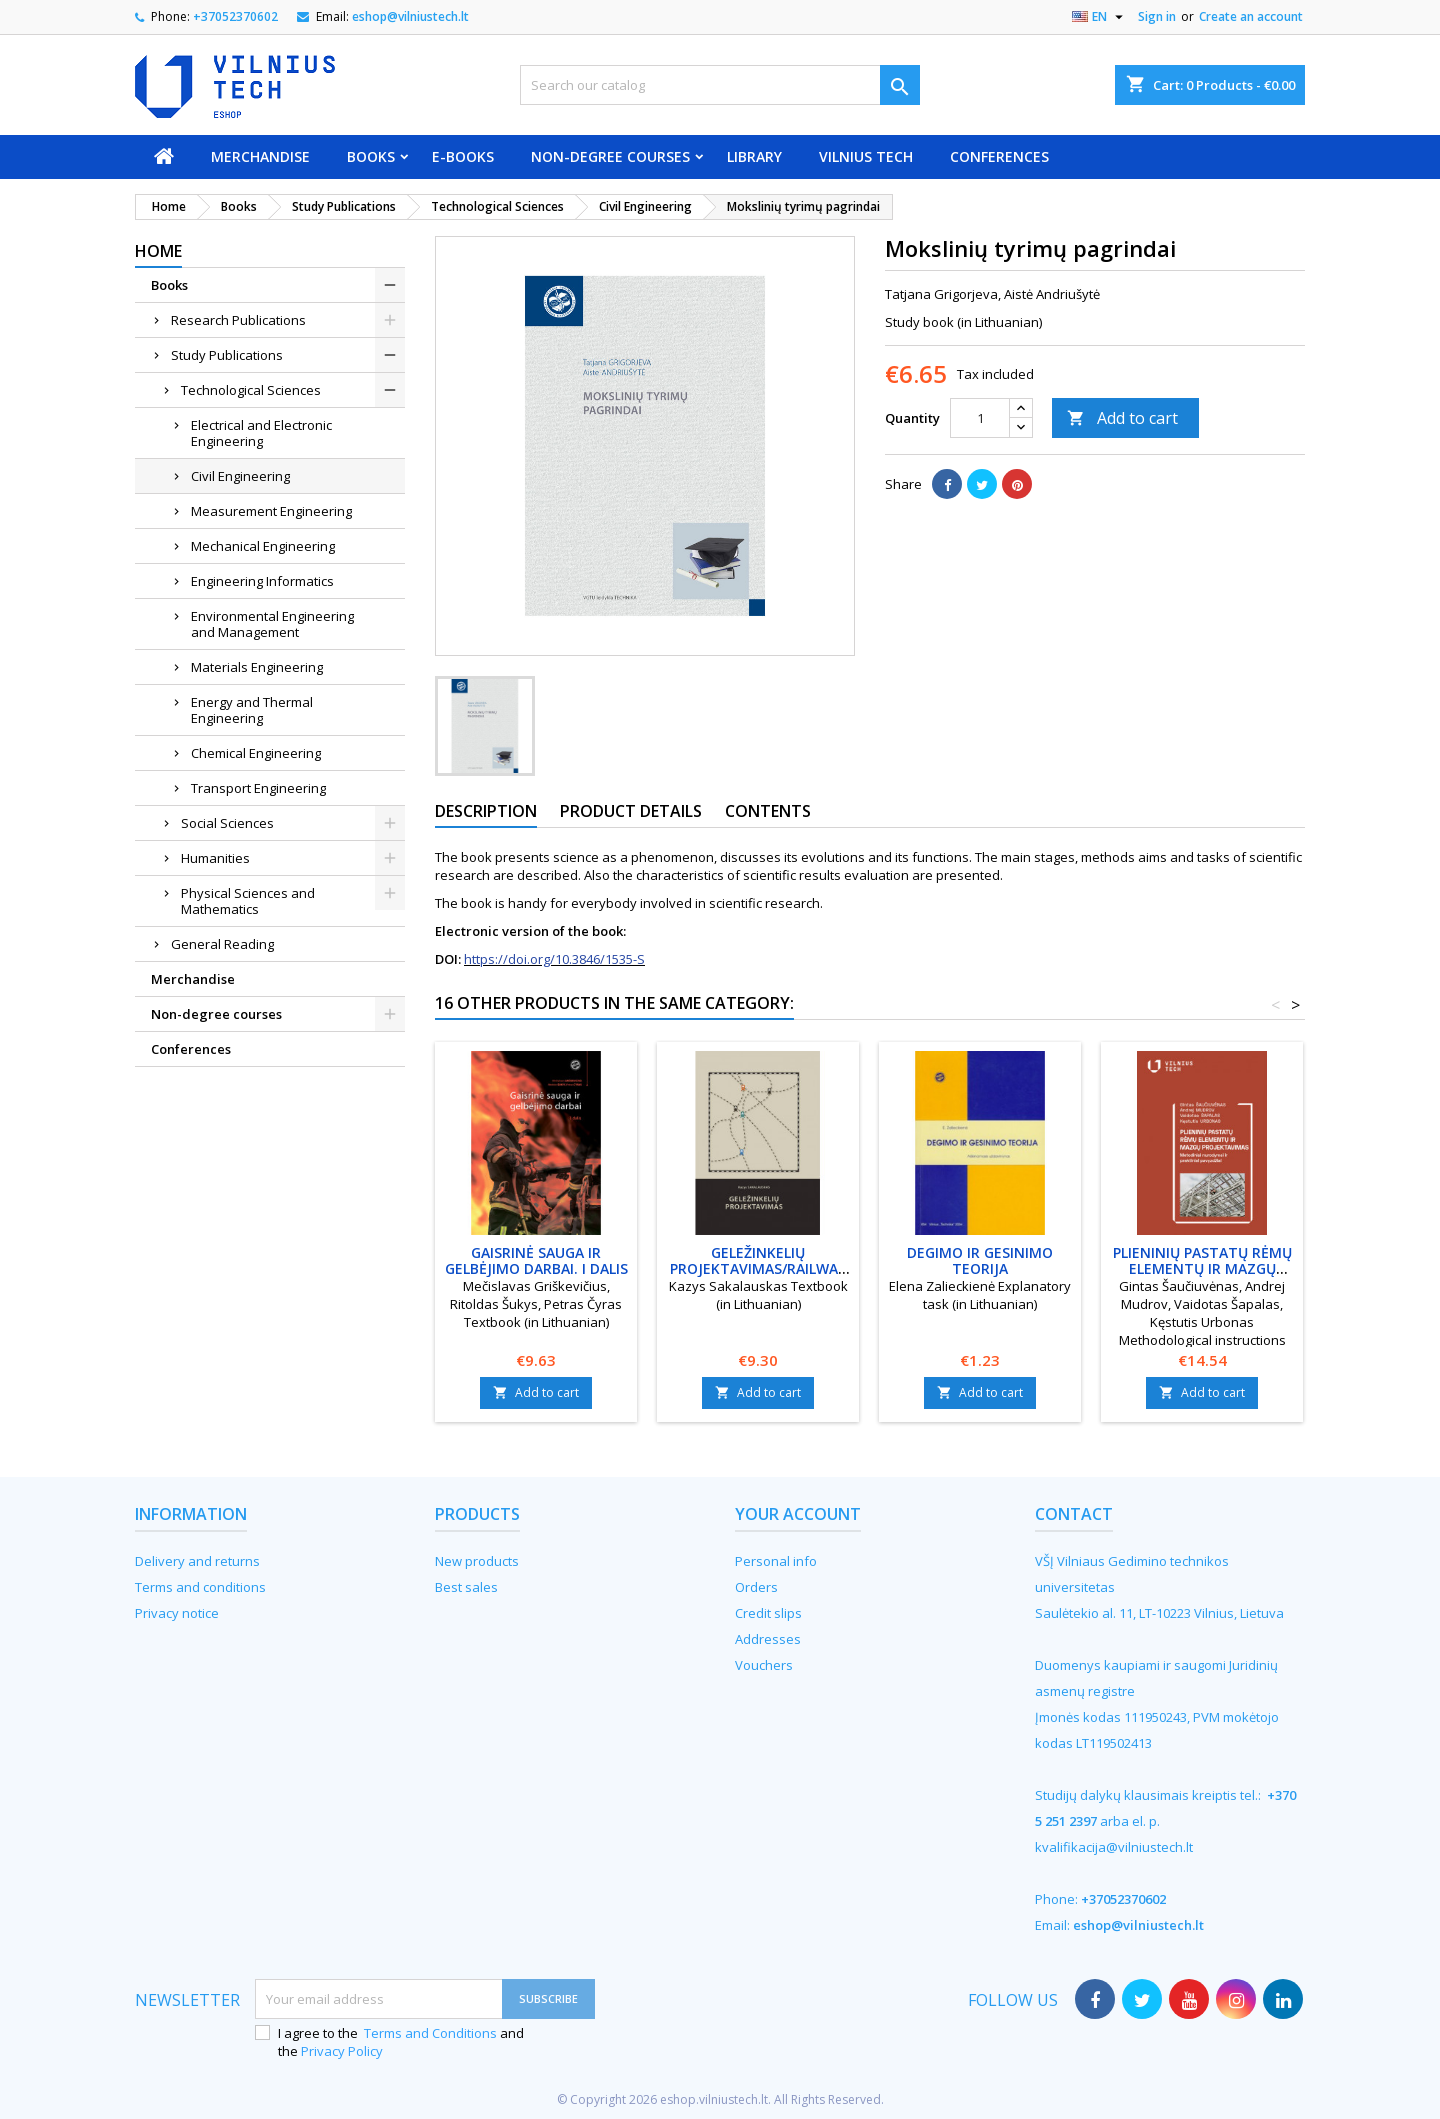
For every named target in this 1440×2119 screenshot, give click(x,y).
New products (477, 1561)
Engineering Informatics (262, 581)
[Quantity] (980, 418)
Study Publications (227, 355)
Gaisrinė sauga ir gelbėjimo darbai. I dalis (536, 1260)
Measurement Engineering (271, 511)
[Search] (720, 85)
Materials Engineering (257, 667)
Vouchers (764, 1665)
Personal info (776, 1561)
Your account (798, 1514)
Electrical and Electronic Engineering (261, 433)
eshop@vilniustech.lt (410, 16)
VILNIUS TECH (866, 156)
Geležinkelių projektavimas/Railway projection (758, 1268)
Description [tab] (486, 811)
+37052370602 (235, 16)
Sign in (1157, 16)
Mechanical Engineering (263, 546)
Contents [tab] (768, 811)
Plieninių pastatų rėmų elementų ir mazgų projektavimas (1202, 1268)
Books (371, 156)
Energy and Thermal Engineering (252, 710)
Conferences (999, 156)
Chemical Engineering (256, 753)
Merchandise (260, 156)
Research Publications (238, 320)
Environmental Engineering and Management (272, 624)
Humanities (215, 858)
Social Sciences (227, 823)
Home (158, 251)
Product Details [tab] (631, 811)
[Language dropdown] (1100, 17)
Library (754, 156)
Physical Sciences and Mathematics (248, 901)
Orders (756, 1587)
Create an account (1251, 16)
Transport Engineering (258, 788)
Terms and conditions (200, 1587)
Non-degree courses (610, 156)
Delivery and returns (197, 1561)
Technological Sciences (251, 390)
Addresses (768, 1639)
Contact (1074, 1514)
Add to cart (1122, 418)
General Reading (222, 944)
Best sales (466, 1587)
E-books (463, 156)
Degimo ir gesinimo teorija (980, 1260)
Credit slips (768, 1613)
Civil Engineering (240, 476)
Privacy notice (177, 1613)
